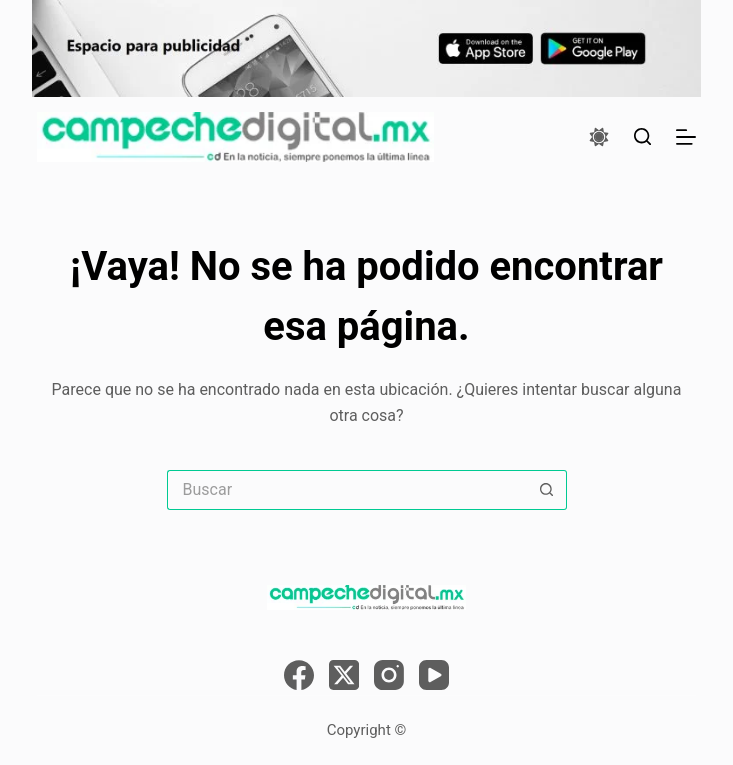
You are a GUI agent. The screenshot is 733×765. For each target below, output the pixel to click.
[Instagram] (389, 675)
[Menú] (686, 137)
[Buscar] (642, 136)
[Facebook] (299, 675)
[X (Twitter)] (344, 675)
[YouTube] (434, 675)
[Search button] (547, 490)
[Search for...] (347, 490)
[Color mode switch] (599, 137)
